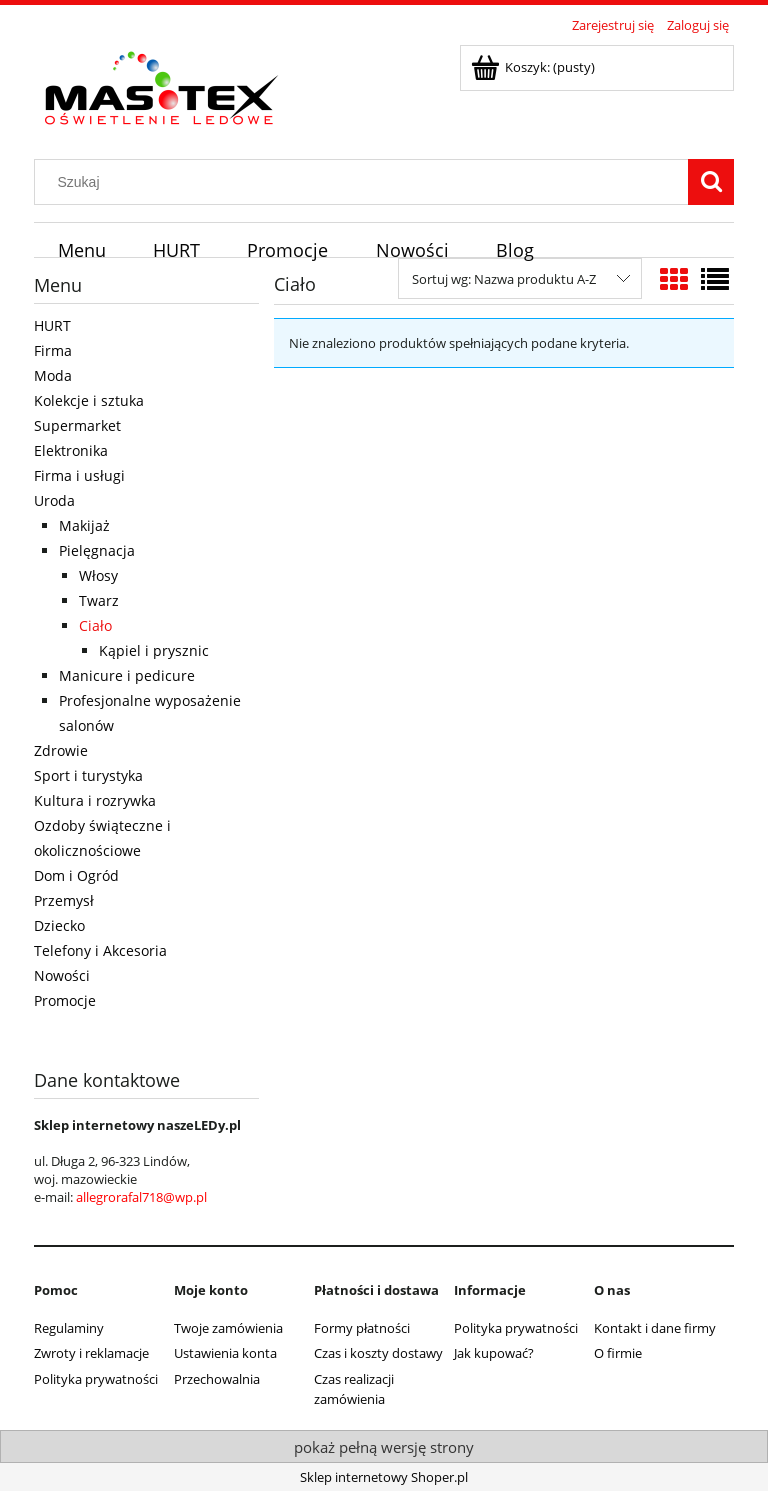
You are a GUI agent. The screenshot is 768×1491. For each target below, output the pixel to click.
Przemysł (64, 900)
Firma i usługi (79, 475)
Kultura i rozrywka (95, 800)
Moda (53, 375)
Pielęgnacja (97, 550)
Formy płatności (362, 1328)
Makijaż (84, 525)
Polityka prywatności (96, 1379)
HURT (52, 325)
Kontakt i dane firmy (655, 1328)
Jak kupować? (494, 1353)
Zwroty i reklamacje (91, 1353)
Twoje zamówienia (228, 1328)
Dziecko (59, 925)
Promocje (65, 1000)
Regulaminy (69, 1328)
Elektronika (71, 450)
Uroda (54, 500)
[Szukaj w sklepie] (366, 182)
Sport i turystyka (88, 775)
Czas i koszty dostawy (378, 1353)
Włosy (98, 575)
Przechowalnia (217, 1379)
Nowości (62, 975)
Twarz (99, 600)
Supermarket (77, 425)
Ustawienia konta (225, 1353)
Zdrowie (61, 750)
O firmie (618, 1353)
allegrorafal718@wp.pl (141, 1197)
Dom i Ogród (76, 875)
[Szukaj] (711, 182)
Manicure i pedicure (127, 675)
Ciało (95, 625)
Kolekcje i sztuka (89, 400)
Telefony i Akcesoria (100, 950)
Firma (53, 350)
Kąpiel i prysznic (154, 650)
